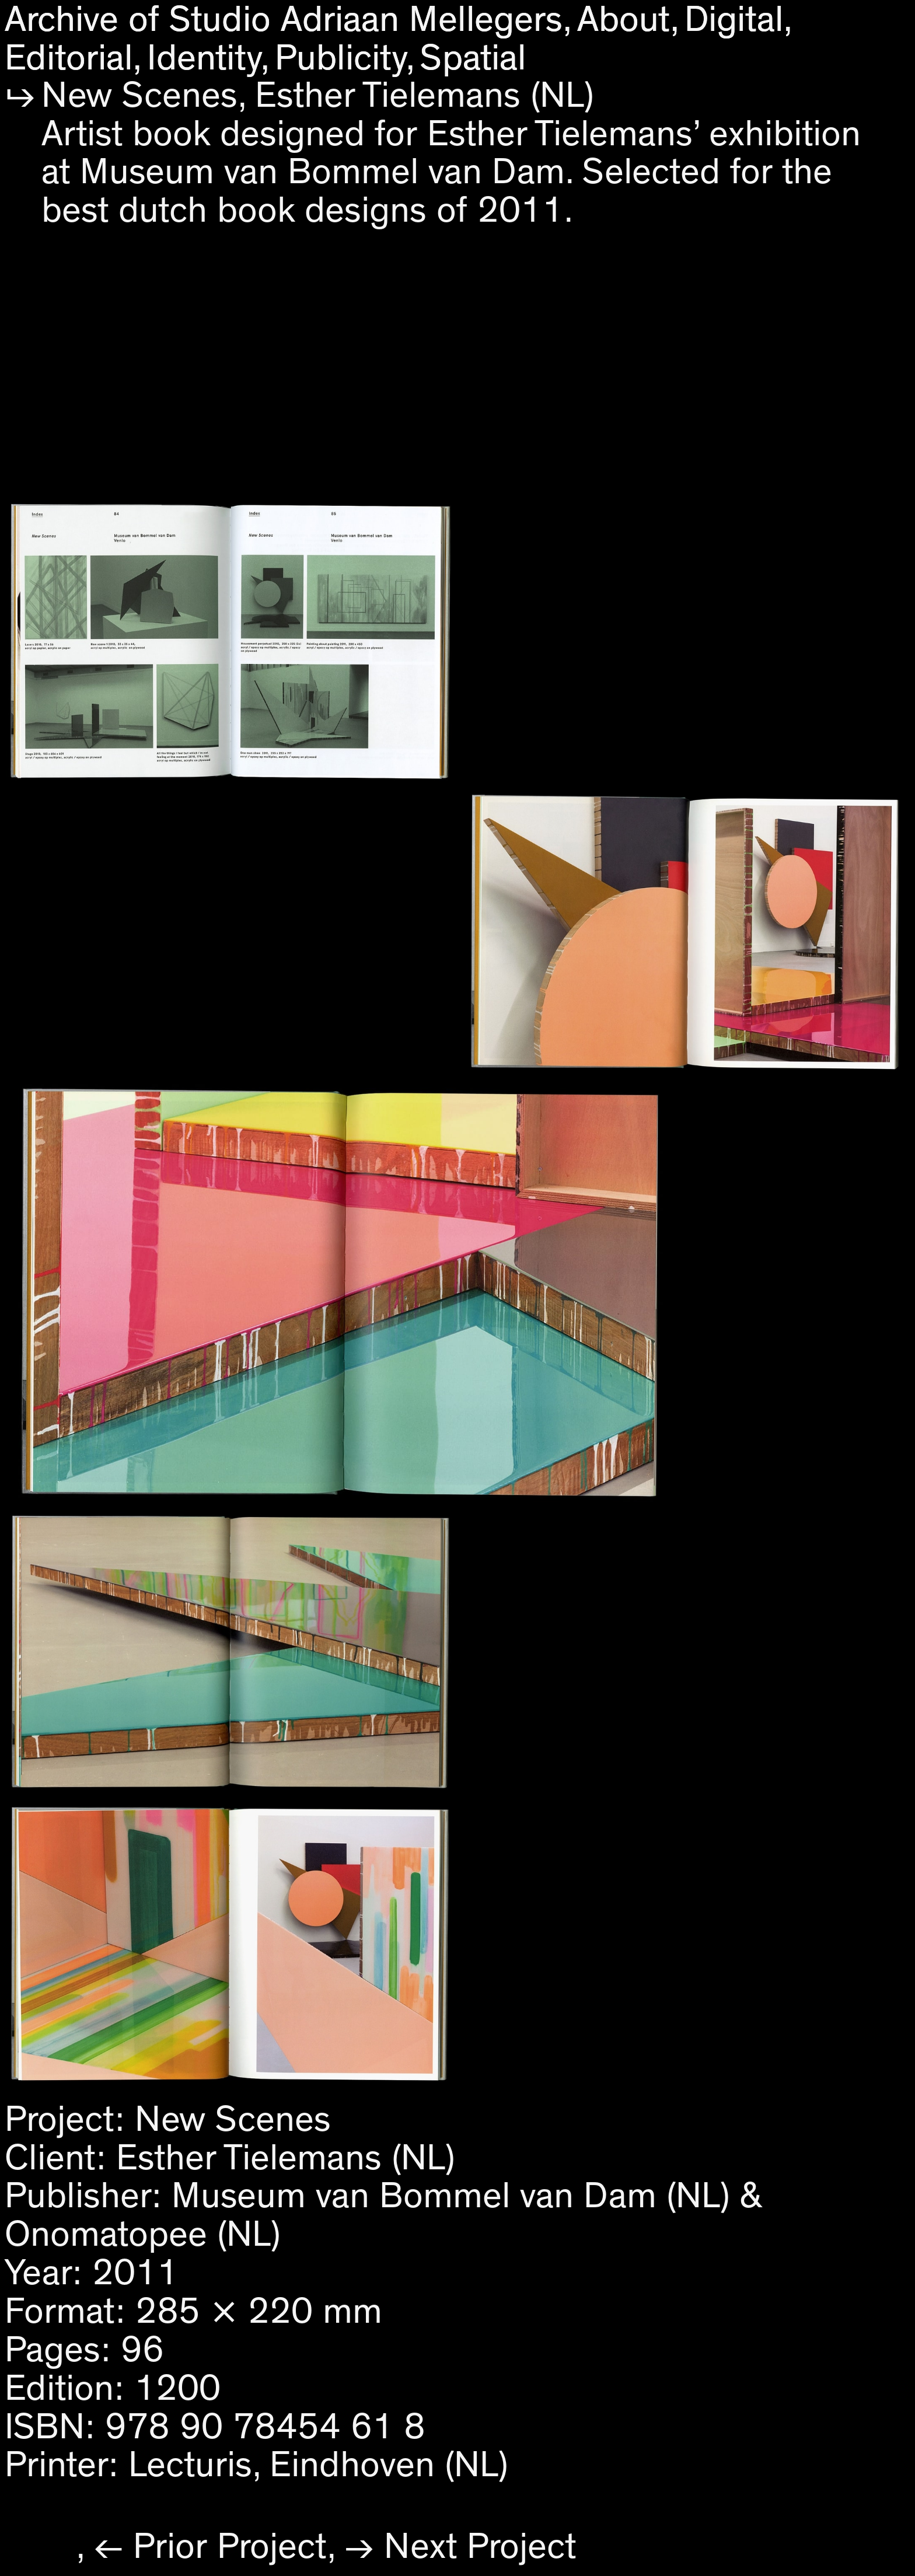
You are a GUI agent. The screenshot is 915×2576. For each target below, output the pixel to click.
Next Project (480, 2547)
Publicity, (345, 58)
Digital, (738, 20)
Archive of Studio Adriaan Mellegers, (288, 20)
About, (628, 20)
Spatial (473, 58)
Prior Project (230, 2547)
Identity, (208, 58)
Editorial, (73, 58)
